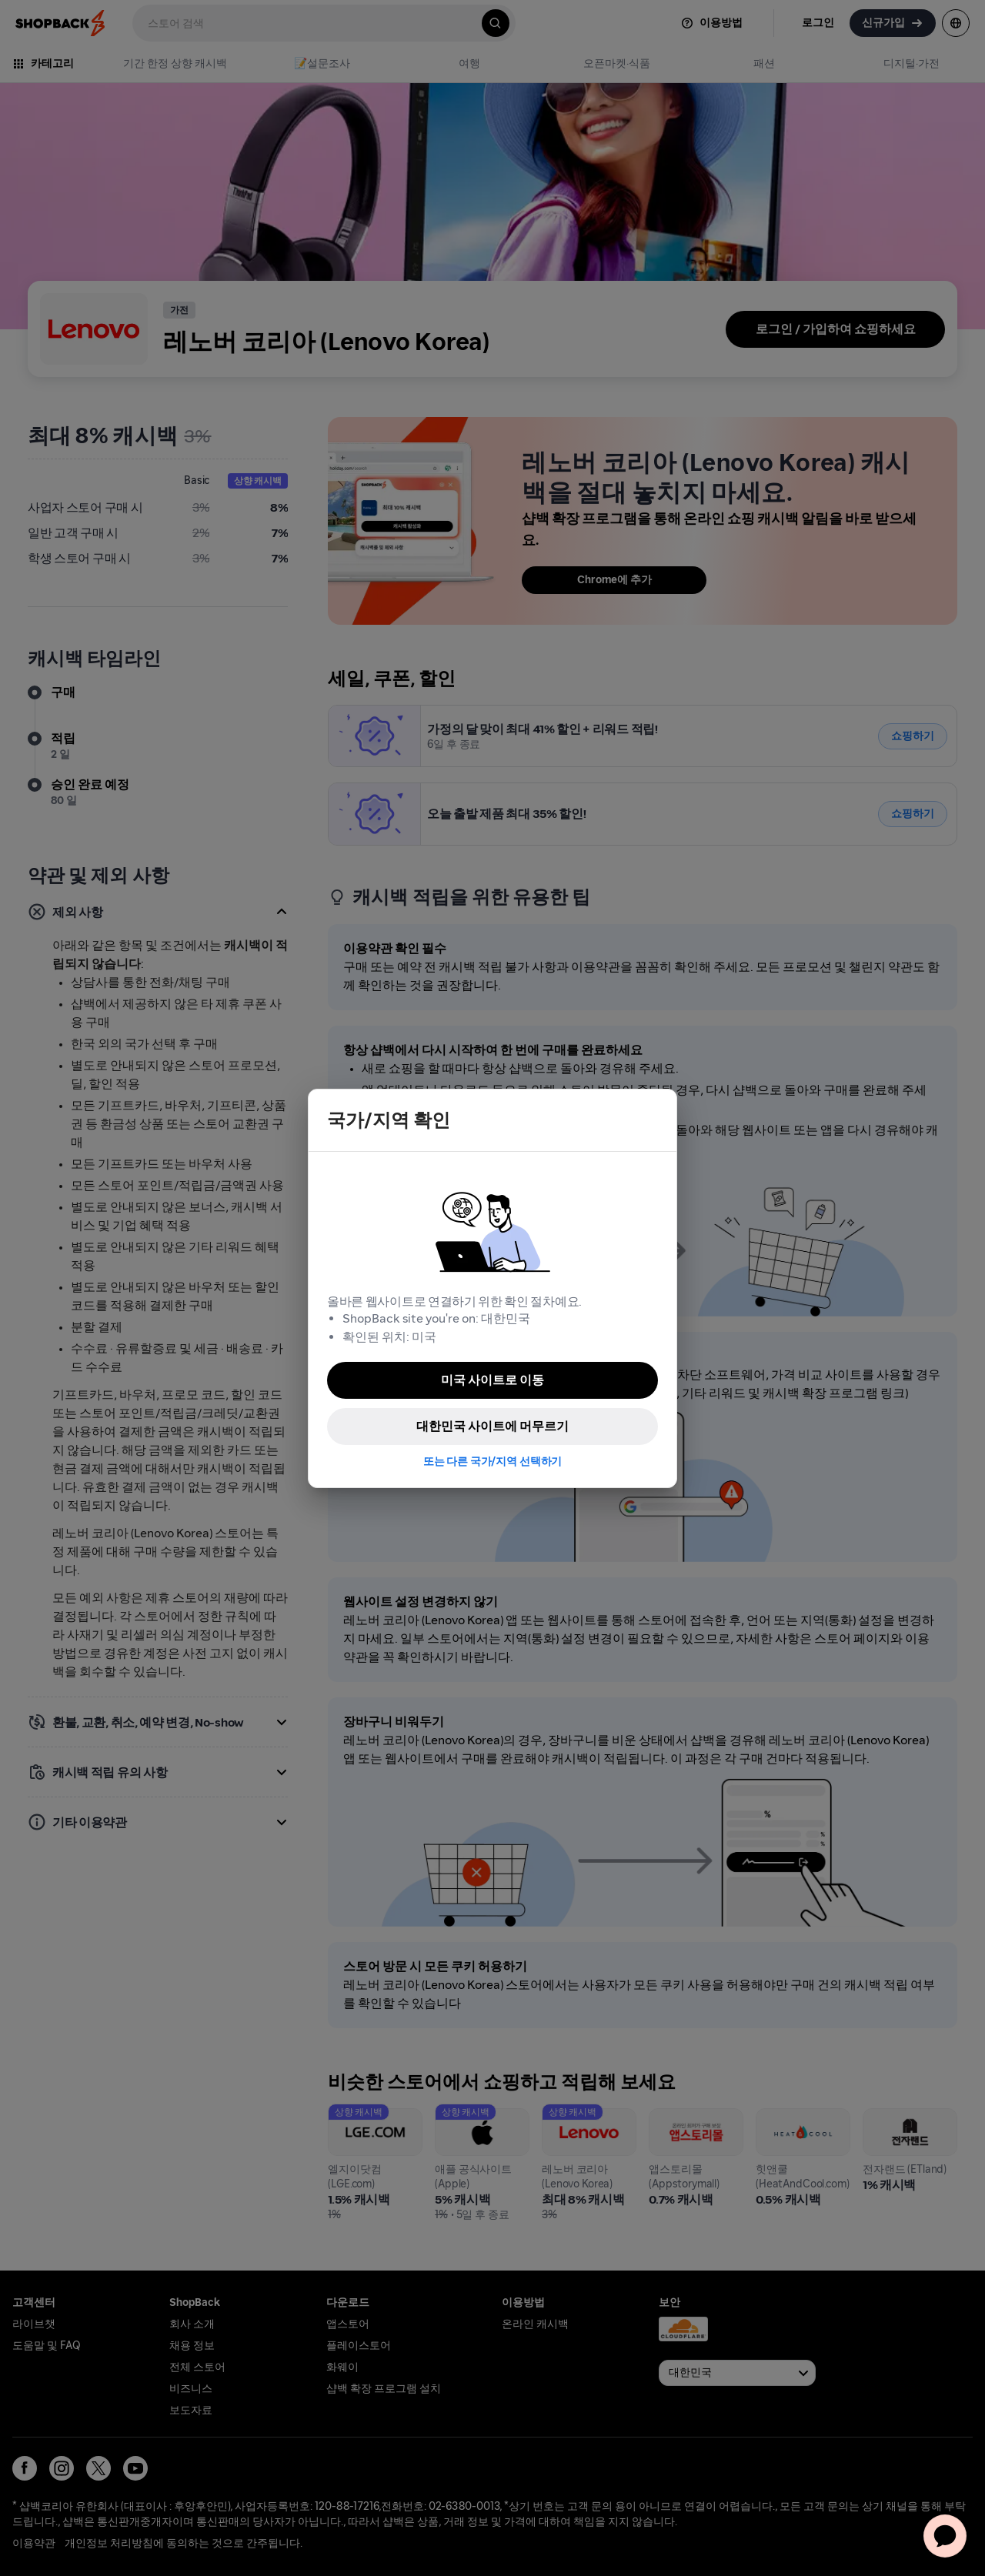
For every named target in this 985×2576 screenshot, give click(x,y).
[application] (945, 2536)
